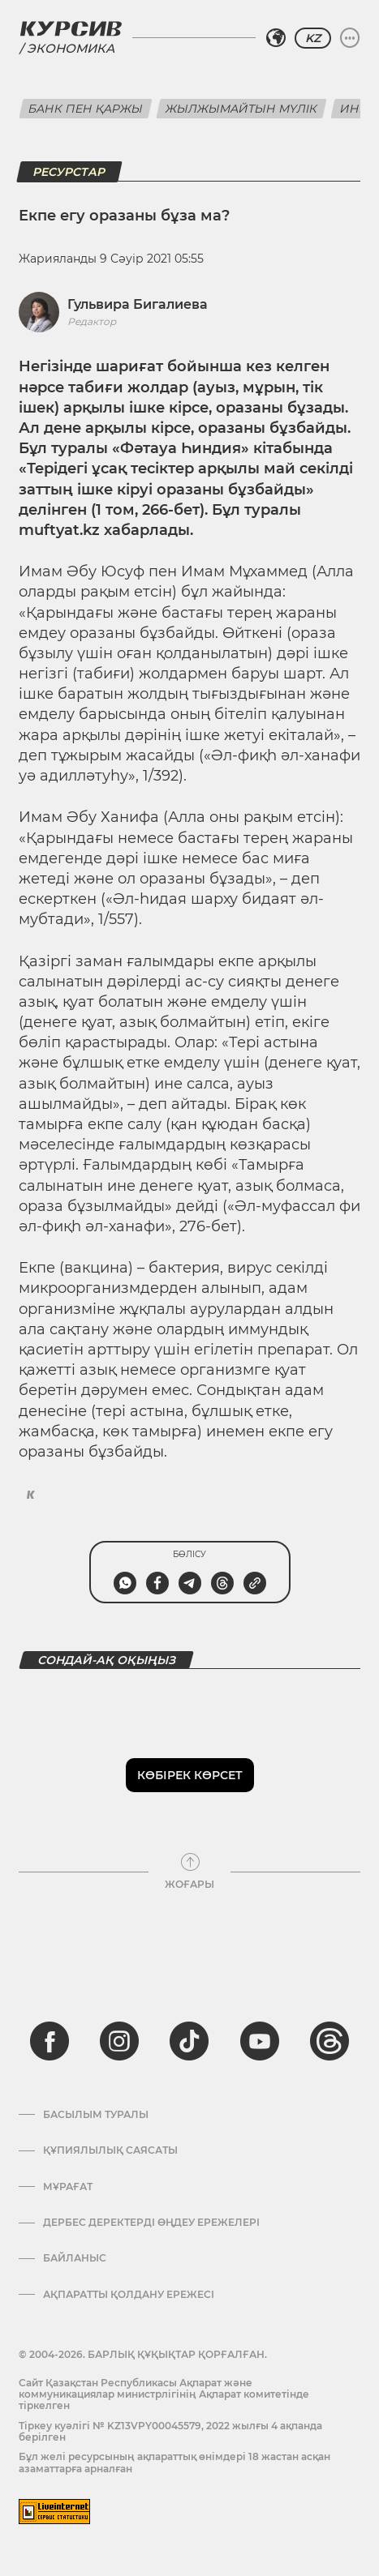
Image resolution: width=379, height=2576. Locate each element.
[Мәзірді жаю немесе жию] (349, 38)
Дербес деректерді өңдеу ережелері (151, 2222)
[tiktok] (189, 2041)
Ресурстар (69, 172)
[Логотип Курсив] (71, 28)
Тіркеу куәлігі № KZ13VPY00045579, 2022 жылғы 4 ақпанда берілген (170, 2431)
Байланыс (74, 2258)
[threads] (329, 2041)
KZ (313, 38)
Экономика (70, 48)
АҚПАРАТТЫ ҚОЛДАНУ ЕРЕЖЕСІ (128, 2294)
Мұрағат (68, 2187)
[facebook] (49, 2041)
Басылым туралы (96, 2114)
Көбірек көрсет (190, 1775)
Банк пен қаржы (85, 108)
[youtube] (259, 2041)
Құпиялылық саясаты (110, 2150)
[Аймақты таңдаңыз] (275, 38)
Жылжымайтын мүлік (241, 108)
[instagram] (119, 2041)
